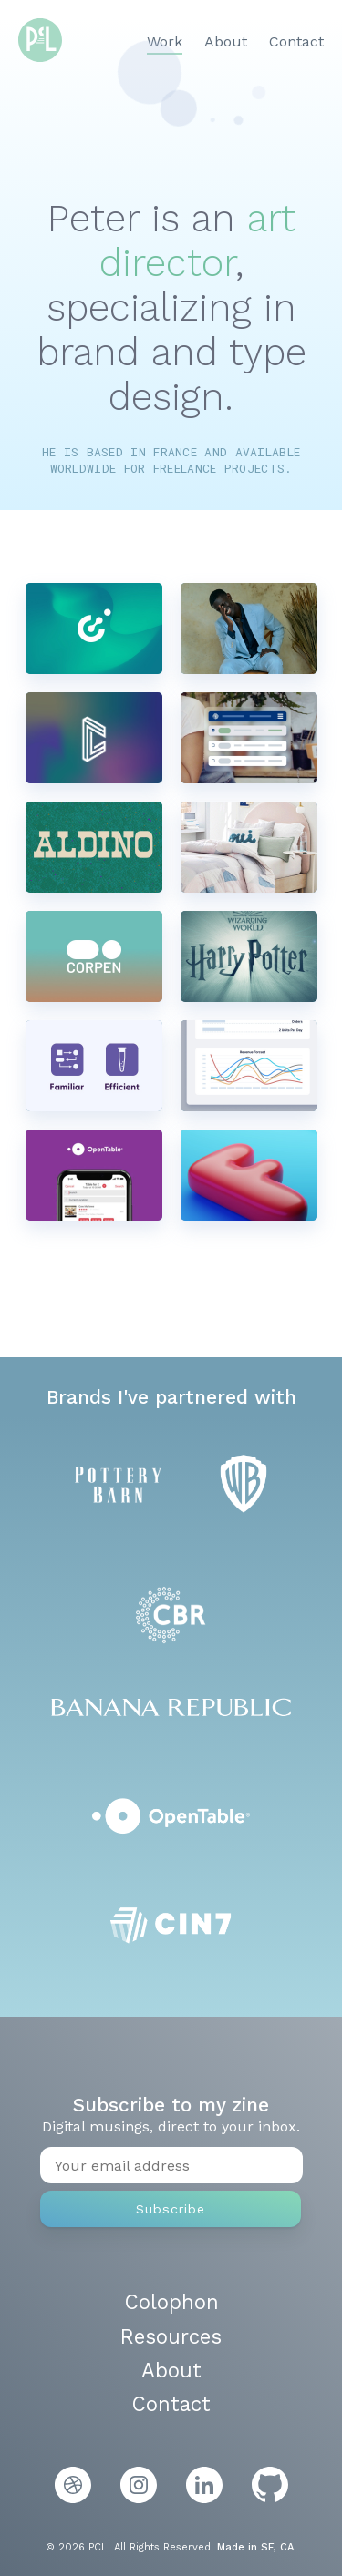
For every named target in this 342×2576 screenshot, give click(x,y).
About (225, 41)
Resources (171, 2336)
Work (164, 41)
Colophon (171, 2302)
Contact (296, 41)
